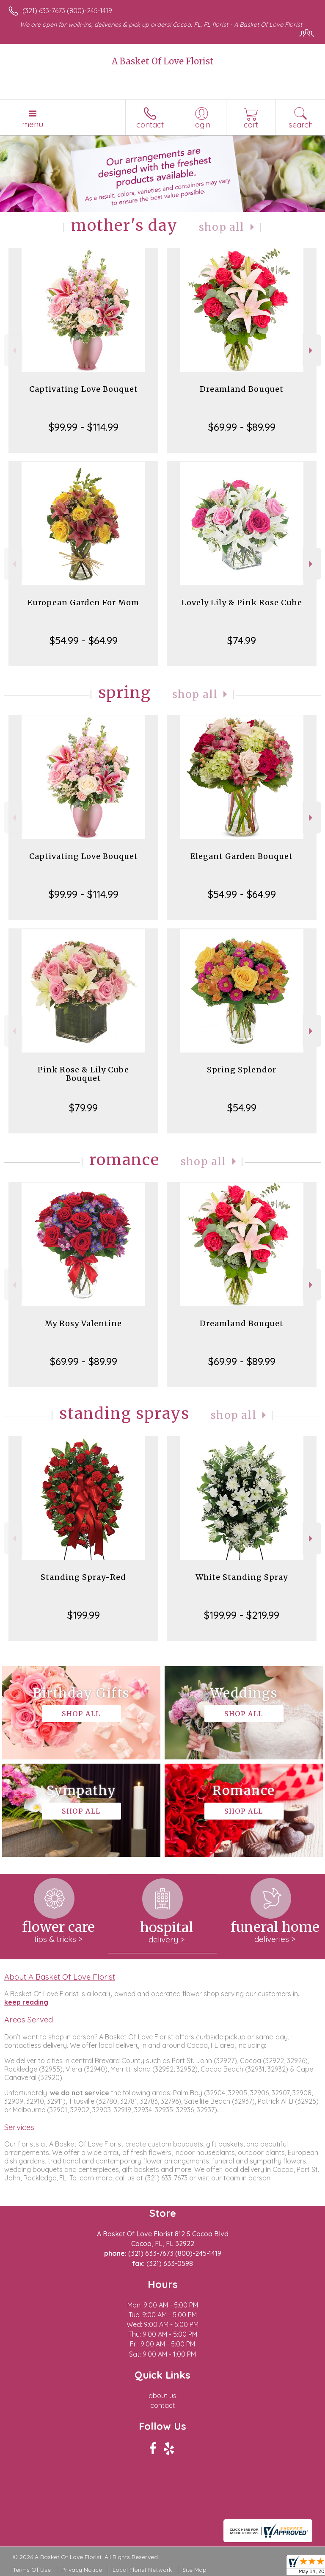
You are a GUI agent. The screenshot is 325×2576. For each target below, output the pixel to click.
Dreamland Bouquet (242, 389)
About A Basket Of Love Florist (59, 1977)
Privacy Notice (81, 2569)
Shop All (222, 227)
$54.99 (241, 1107)
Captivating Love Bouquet (83, 389)
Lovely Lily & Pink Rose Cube (242, 602)
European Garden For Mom (83, 602)
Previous (13, 350)
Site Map (194, 2569)
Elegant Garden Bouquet (241, 856)
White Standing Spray (242, 1577)
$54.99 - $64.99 (84, 640)
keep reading (26, 2002)
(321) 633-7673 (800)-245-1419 (67, 10)
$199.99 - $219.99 (241, 1615)
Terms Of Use (32, 2569)
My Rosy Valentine (83, 1323)
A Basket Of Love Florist (163, 61)
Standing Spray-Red (83, 1577)
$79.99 (83, 1107)
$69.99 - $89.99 (241, 427)
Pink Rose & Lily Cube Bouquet (83, 1074)
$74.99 (241, 640)
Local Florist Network (142, 2569)
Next (312, 350)
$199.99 (83, 1615)
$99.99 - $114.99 (83, 427)
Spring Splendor (241, 1070)
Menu (32, 124)
